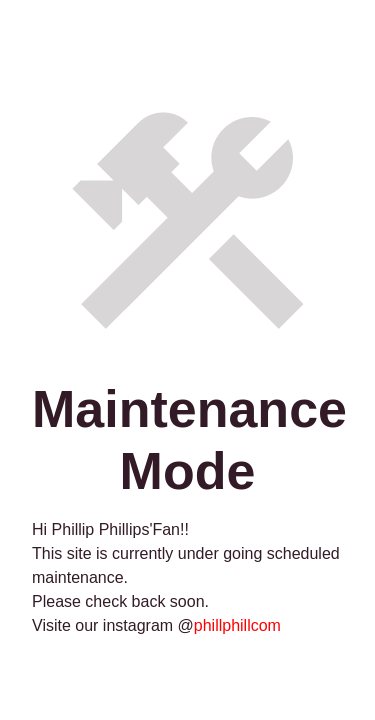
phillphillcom (237, 625)
